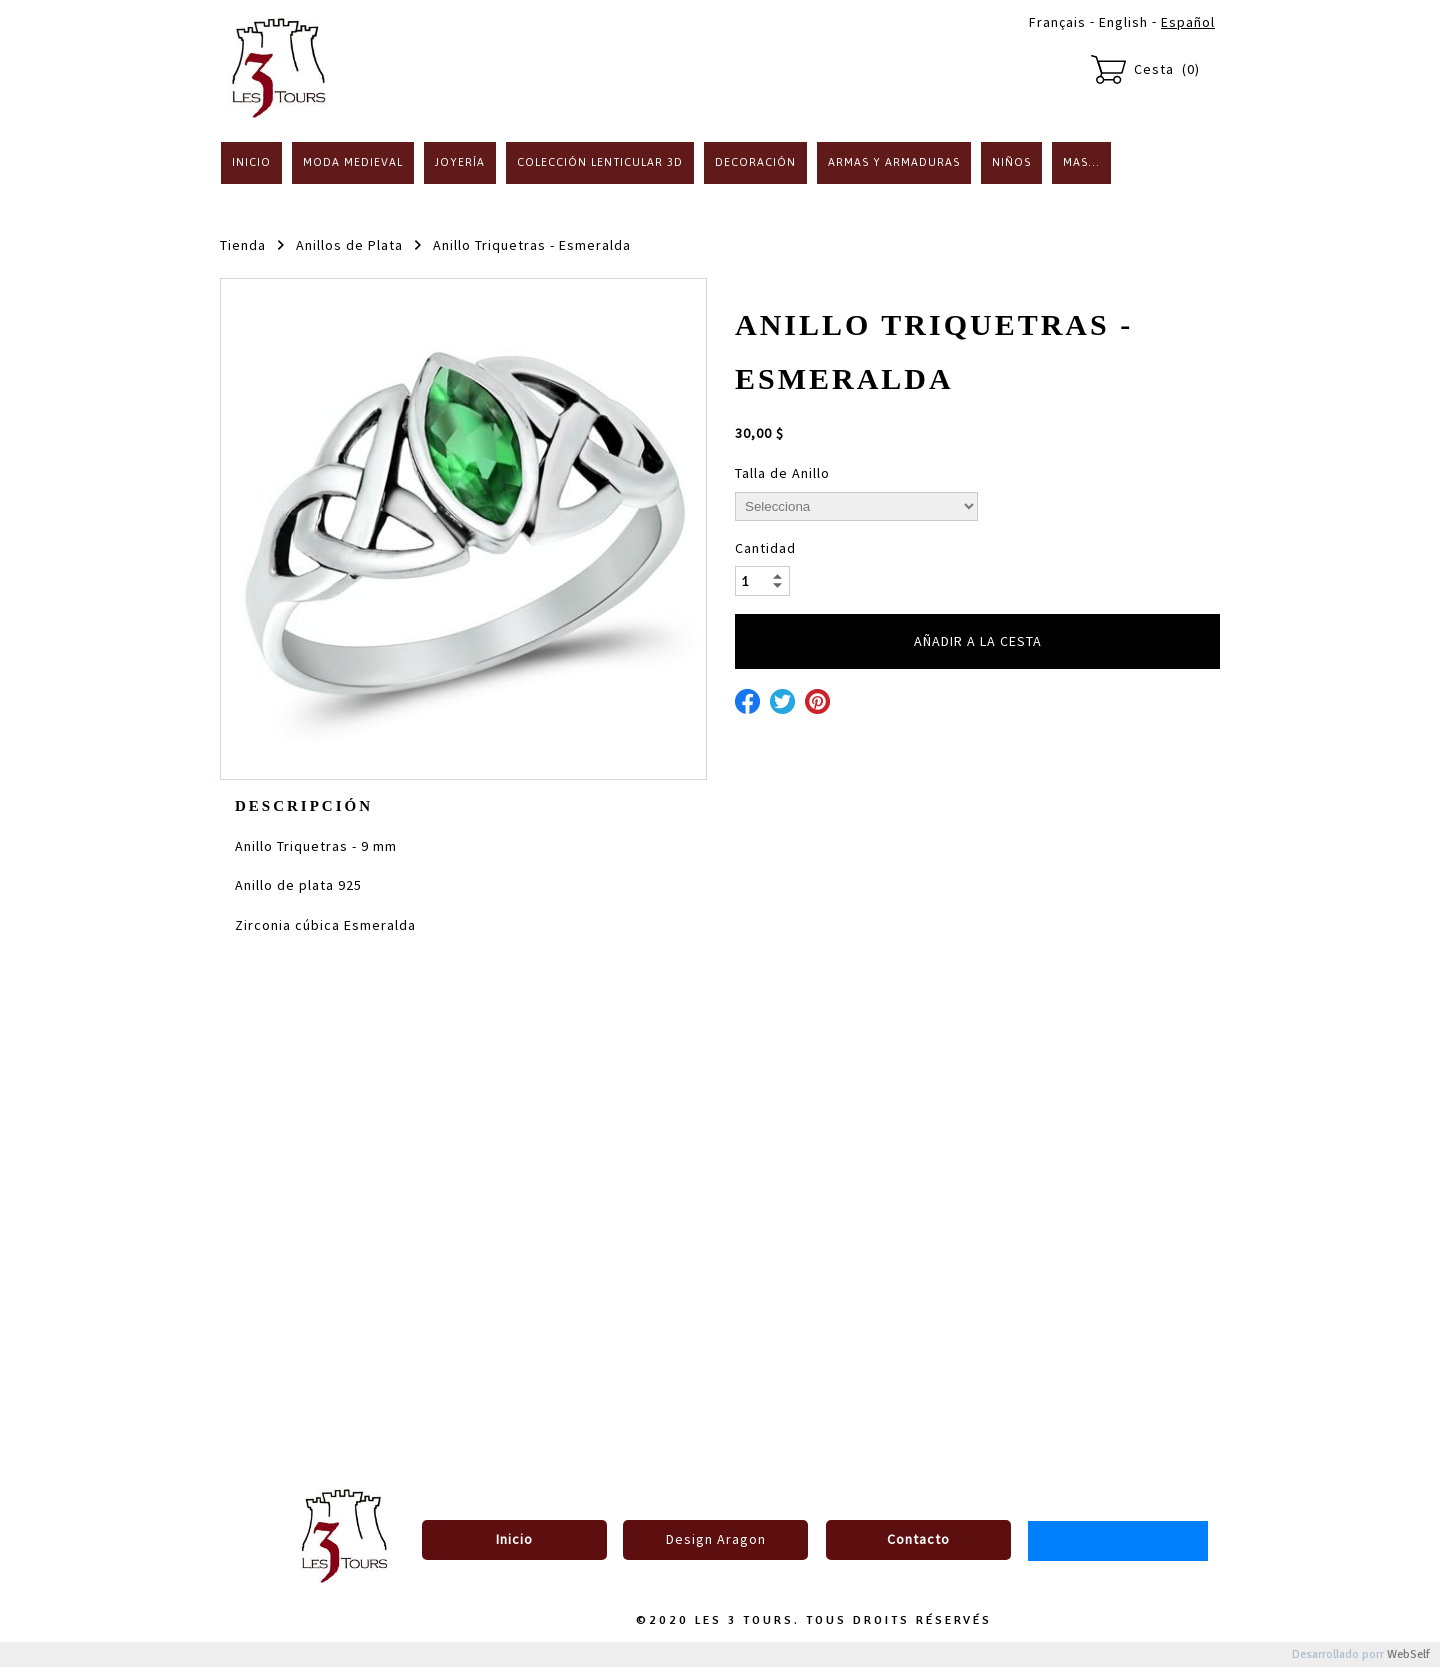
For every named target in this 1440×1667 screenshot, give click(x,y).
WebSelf (1408, 1654)
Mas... (1081, 162)
